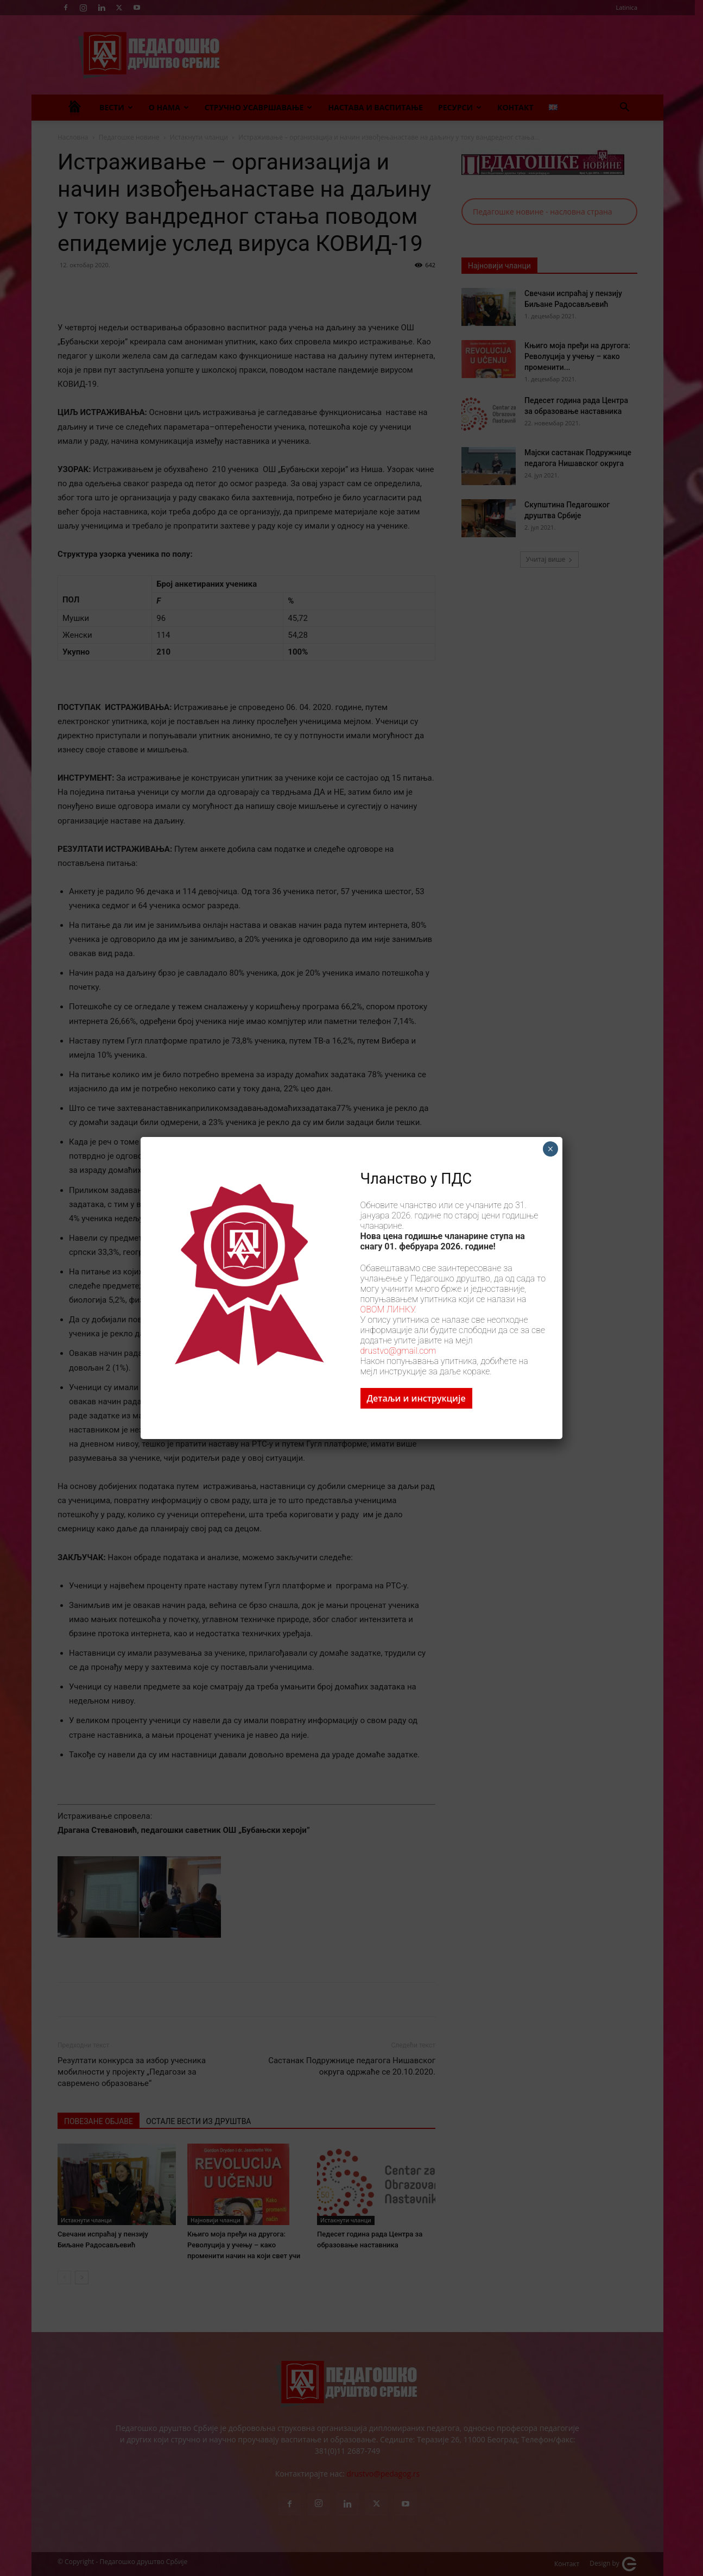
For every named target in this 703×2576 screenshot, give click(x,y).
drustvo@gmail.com (398, 1351)
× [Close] (550, 1149)
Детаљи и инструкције (416, 1398)
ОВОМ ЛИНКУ (387, 1309)
